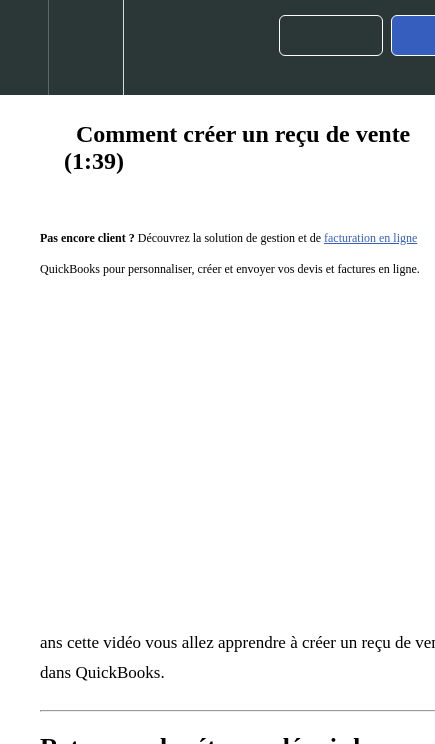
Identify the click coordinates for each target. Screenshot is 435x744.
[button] (24, 47)
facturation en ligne (370, 238)
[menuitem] (85, 47)
